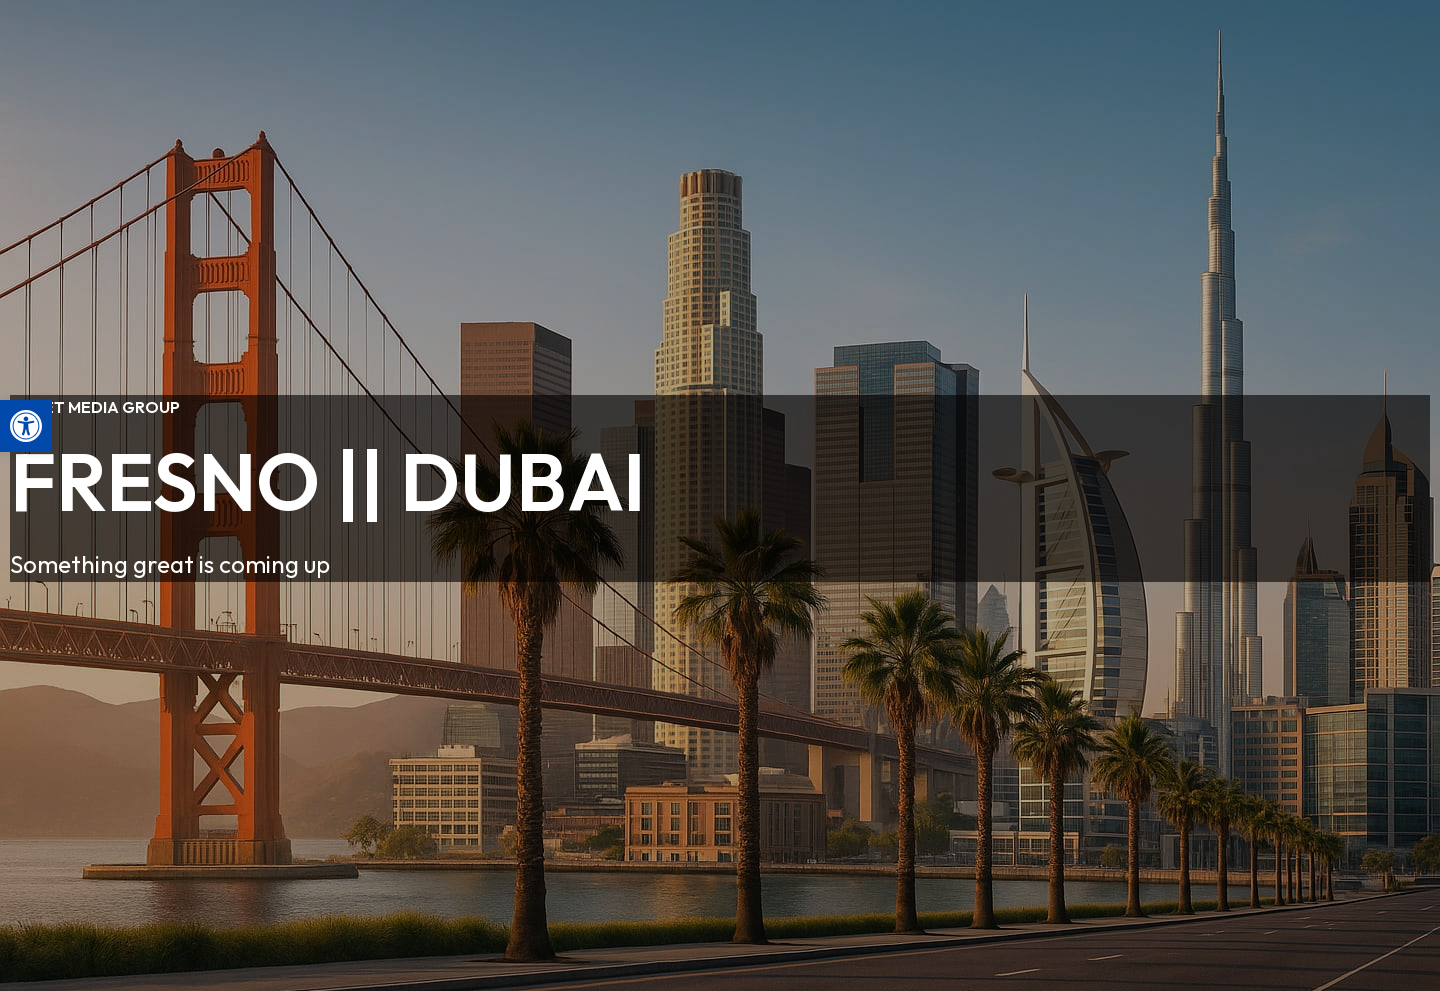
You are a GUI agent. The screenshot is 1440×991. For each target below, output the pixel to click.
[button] (26, 426)
